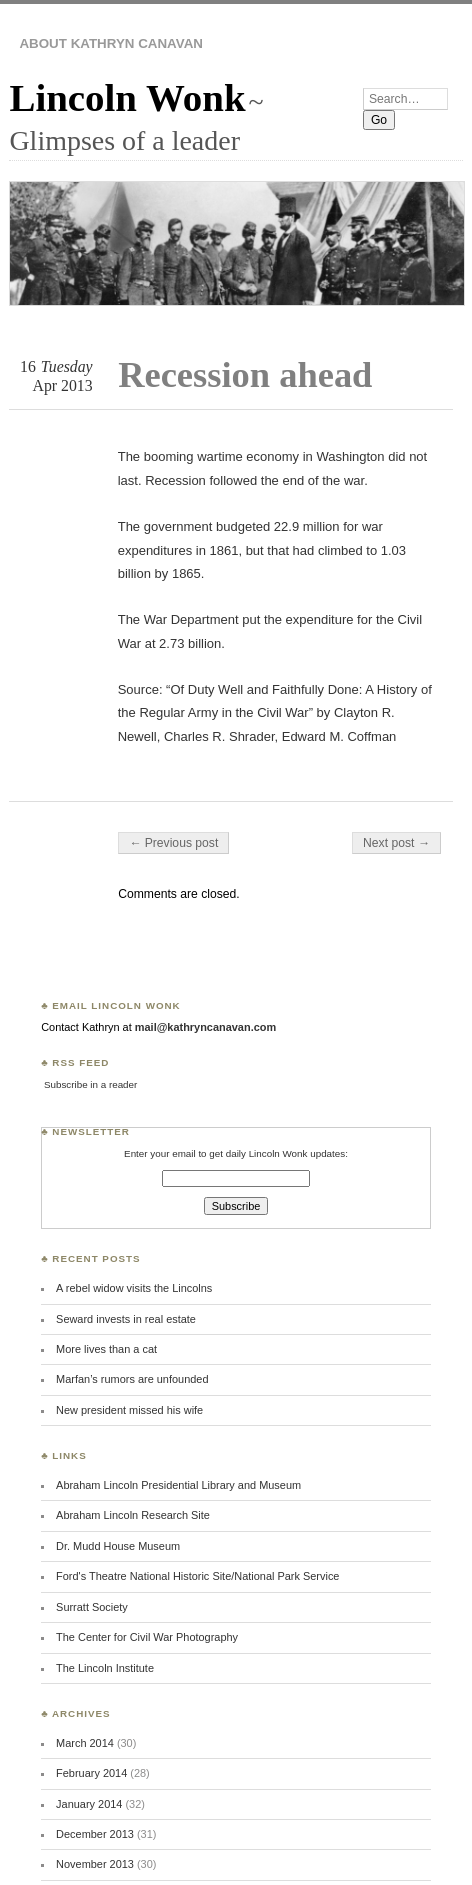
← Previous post (173, 843)
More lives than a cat (106, 1349)
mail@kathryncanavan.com (205, 1027)
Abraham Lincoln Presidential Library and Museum (178, 1485)
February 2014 (91, 1773)
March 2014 (85, 1743)
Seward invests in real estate (126, 1319)
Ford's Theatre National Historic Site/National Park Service (197, 1576)
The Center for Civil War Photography (147, 1637)
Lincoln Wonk (127, 97)
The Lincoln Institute (105, 1668)
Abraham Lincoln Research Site (133, 1515)
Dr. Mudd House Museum (118, 1546)
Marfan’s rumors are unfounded (132, 1379)
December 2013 (95, 1834)
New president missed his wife (129, 1410)
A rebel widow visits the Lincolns (134, 1288)
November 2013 (95, 1864)
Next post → (396, 843)
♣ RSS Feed (75, 1062)
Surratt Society (92, 1607)
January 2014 (89, 1804)
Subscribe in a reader (90, 1084)
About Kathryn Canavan (111, 43)
